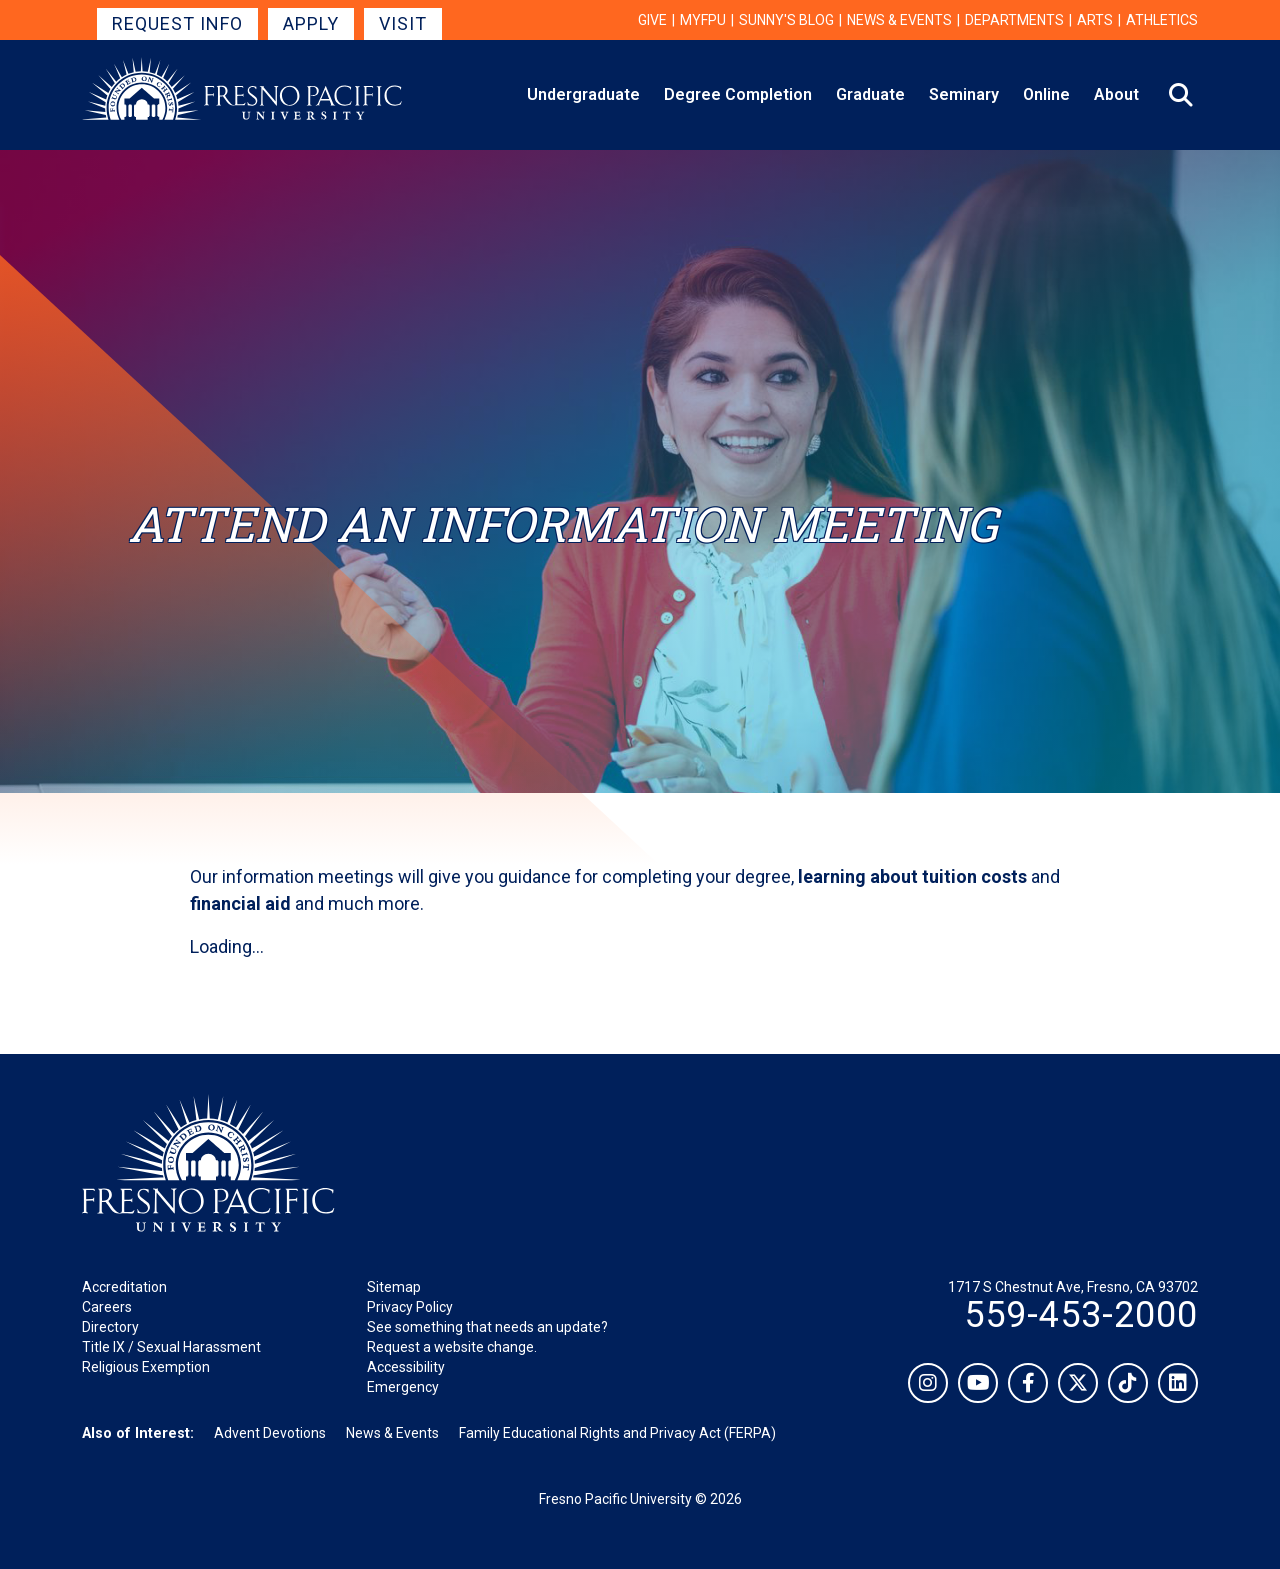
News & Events (899, 20)
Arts (1095, 20)
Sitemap (394, 1287)
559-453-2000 (1081, 1315)
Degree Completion (738, 94)
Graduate (870, 94)
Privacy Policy (410, 1307)
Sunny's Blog (786, 20)
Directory (110, 1327)
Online (1046, 94)
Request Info (177, 23)
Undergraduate (583, 94)
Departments (1014, 20)
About (1116, 94)
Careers (107, 1307)
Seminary (964, 94)
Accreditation (124, 1287)
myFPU (703, 20)
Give (652, 20)
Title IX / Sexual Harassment (171, 1347)
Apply (311, 23)
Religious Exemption (146, 1367)
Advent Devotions (270, 1433)
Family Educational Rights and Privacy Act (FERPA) (617, 1433)
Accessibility (406, 1367)
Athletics (1162, 20)
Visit (403, 23)
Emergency (403, 1387)
